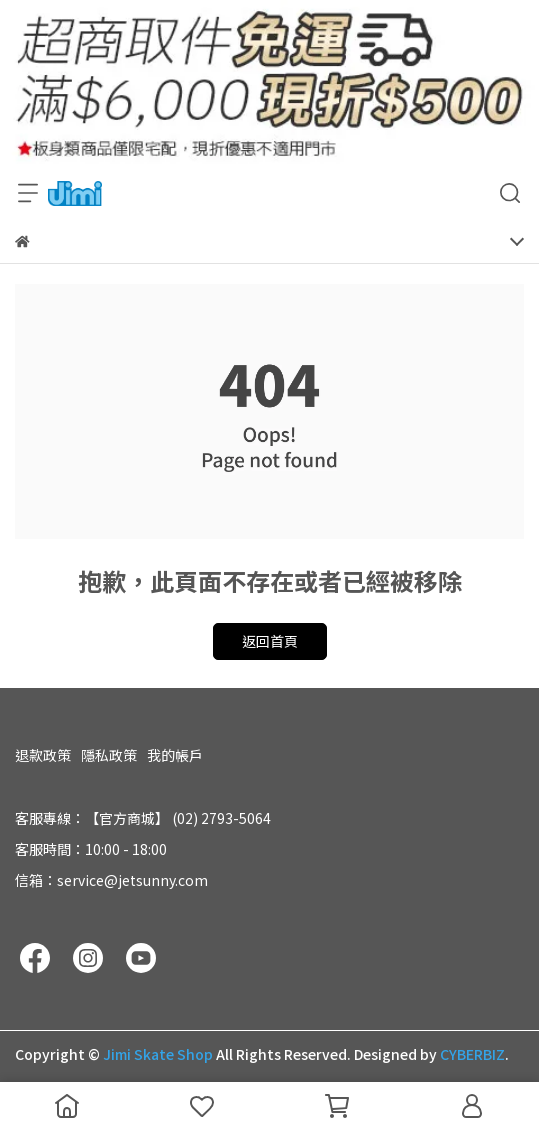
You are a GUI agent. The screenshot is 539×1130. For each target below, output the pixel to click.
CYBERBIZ (472, 1054)
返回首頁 (270, 641)
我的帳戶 (175, 755)
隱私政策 (109, 755)
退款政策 (43, 755)
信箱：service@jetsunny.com (111, 880)
